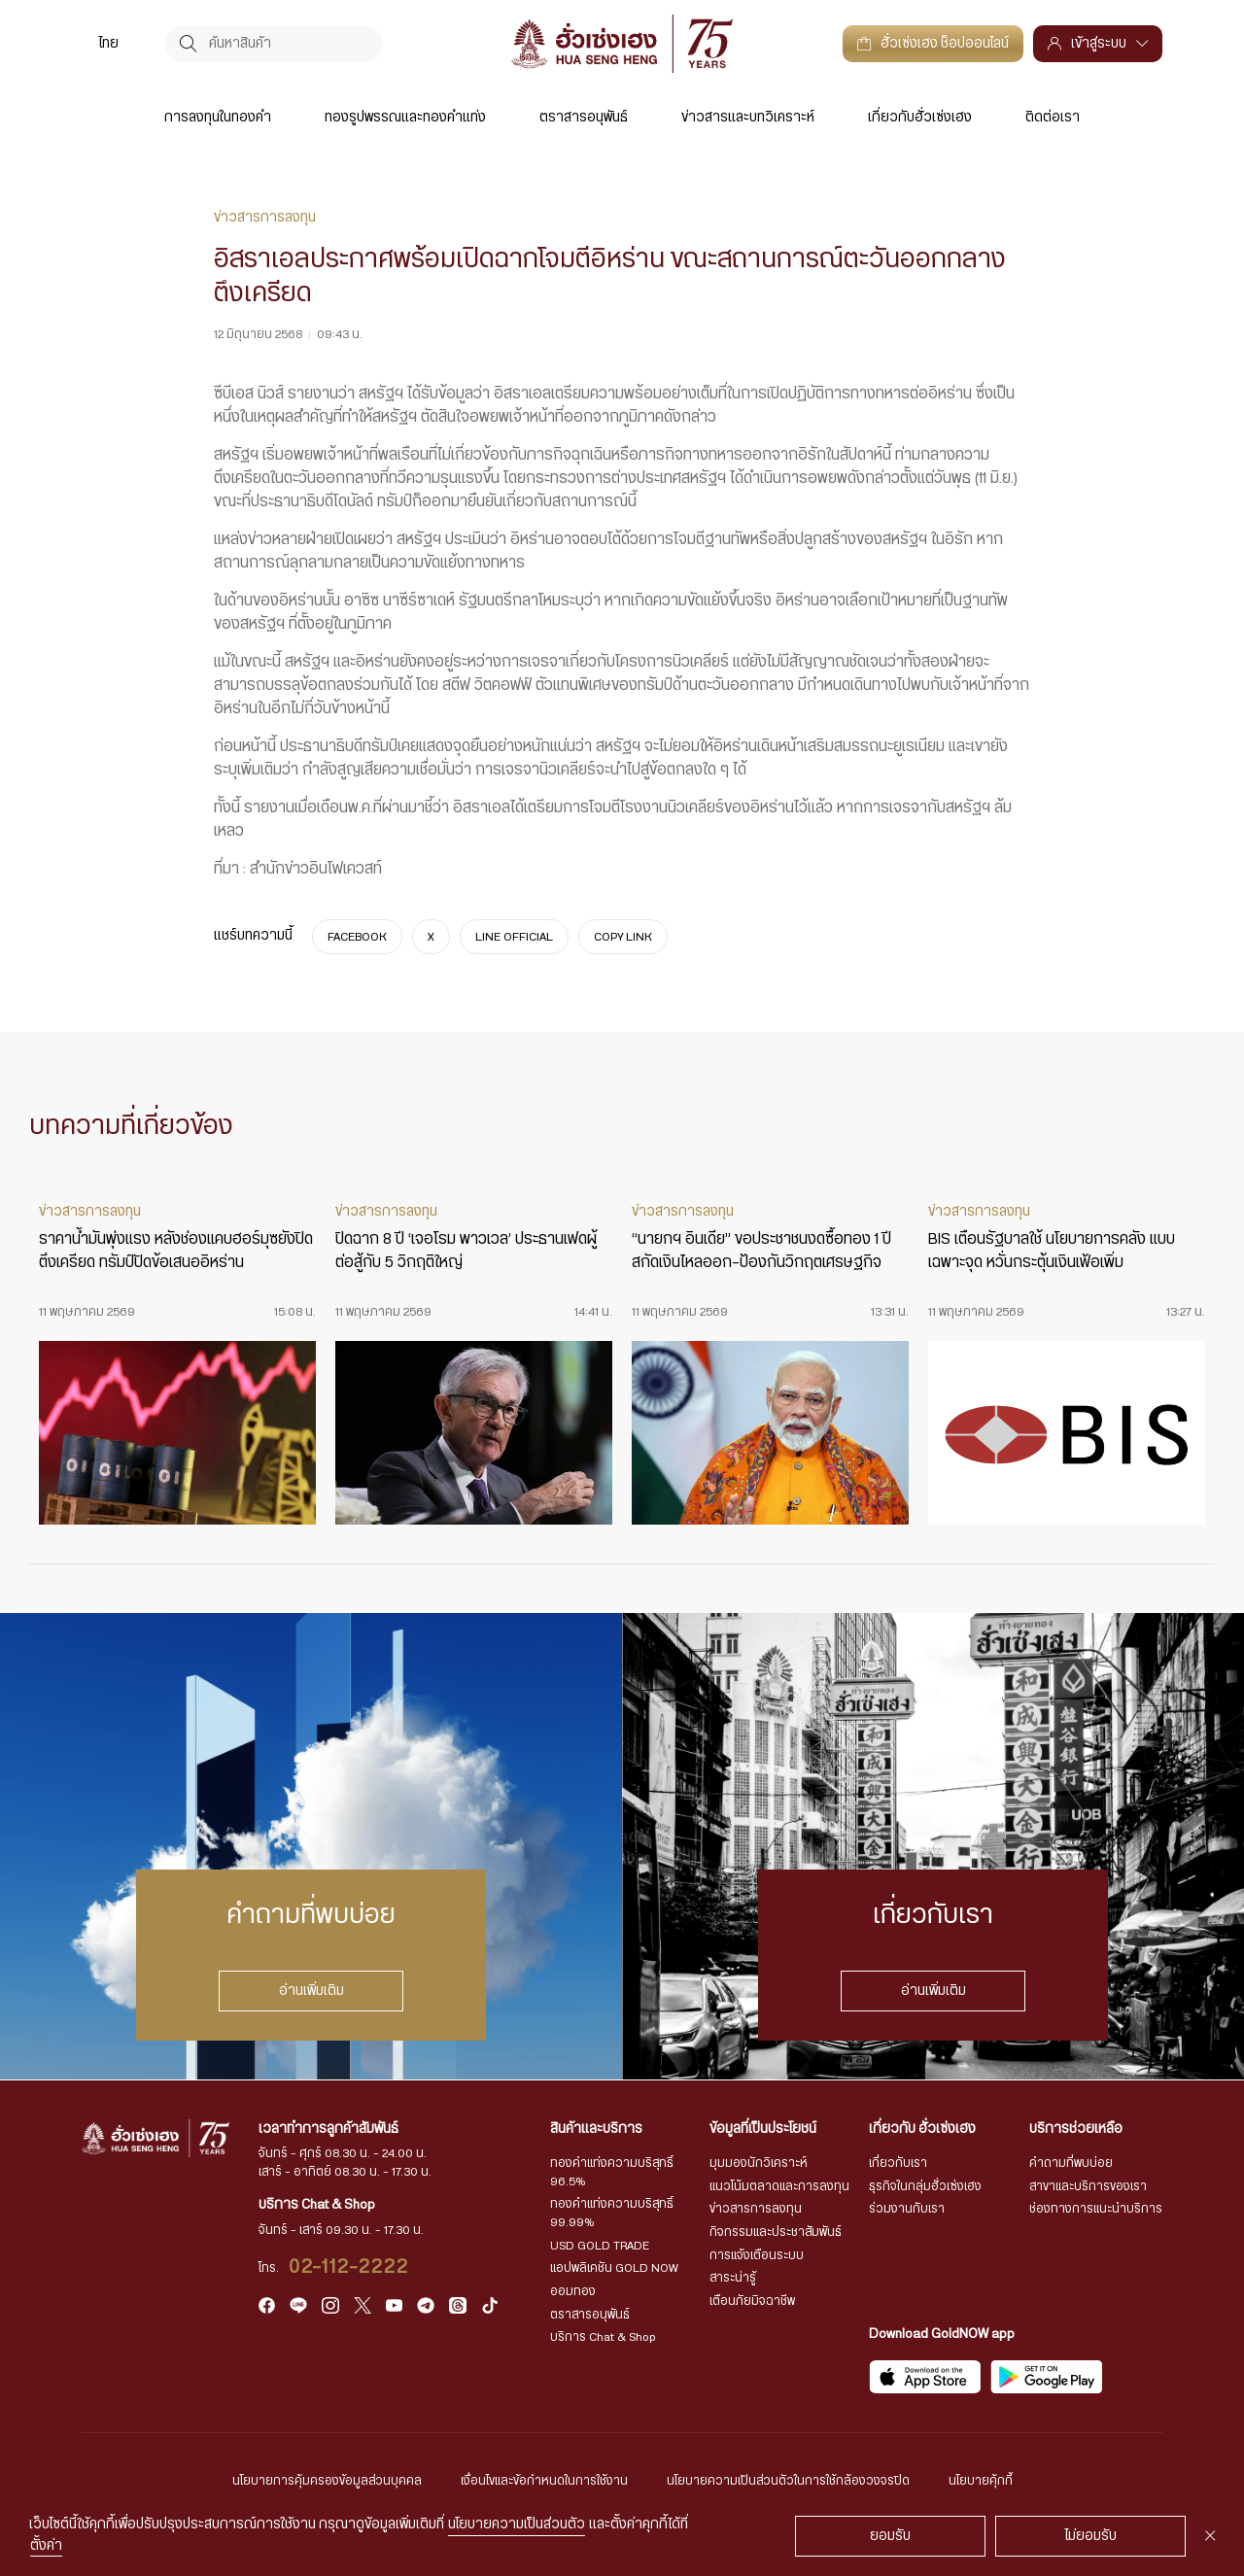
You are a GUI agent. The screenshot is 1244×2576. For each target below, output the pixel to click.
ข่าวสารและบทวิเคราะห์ (747, 117)
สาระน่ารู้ (732, 2278)
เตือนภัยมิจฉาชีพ (752, 2301)
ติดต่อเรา (1052, 117)
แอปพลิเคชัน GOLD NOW (614, 2268)
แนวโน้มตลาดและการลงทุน (779, 2186)
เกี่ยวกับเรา (898, 2163)
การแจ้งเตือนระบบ (756, 2255)
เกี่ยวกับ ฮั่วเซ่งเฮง (922, 2129)
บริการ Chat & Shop (603, 2337)
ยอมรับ (890, 2536)
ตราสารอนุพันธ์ (583, 117)
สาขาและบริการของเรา (1088, 2186)
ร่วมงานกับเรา (907, 2209)
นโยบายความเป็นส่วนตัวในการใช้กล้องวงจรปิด (788, 2481)
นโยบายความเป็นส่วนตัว (516, 2524)
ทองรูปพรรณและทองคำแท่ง (405, 117)
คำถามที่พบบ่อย (1071, 2163)
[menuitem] (108, 43)
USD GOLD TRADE (599, 2245)
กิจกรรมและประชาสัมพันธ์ (775, 2232)
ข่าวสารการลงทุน (755, 2209)
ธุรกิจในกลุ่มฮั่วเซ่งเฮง (925, 2186)
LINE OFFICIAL (514, 937)
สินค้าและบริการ (596, 2129)
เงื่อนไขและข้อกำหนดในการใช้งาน (544, 2481)
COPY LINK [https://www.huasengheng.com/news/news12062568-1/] (623, 937)
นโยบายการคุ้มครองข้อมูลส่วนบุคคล (327, 2481)
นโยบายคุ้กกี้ (981, 2481)
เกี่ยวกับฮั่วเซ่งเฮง (920, 117)
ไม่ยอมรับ (1091, 2536)
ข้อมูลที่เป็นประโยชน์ (762, 2129)
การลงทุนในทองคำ (217, 117)
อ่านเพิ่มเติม (311, 1991)
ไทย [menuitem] (109, 44)
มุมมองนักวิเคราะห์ (758, 2163)
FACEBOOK (357, 937)
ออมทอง (573, 2291)
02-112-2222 (349, 2267)
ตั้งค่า (46, 2546)
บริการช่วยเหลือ (1076, 2129)
